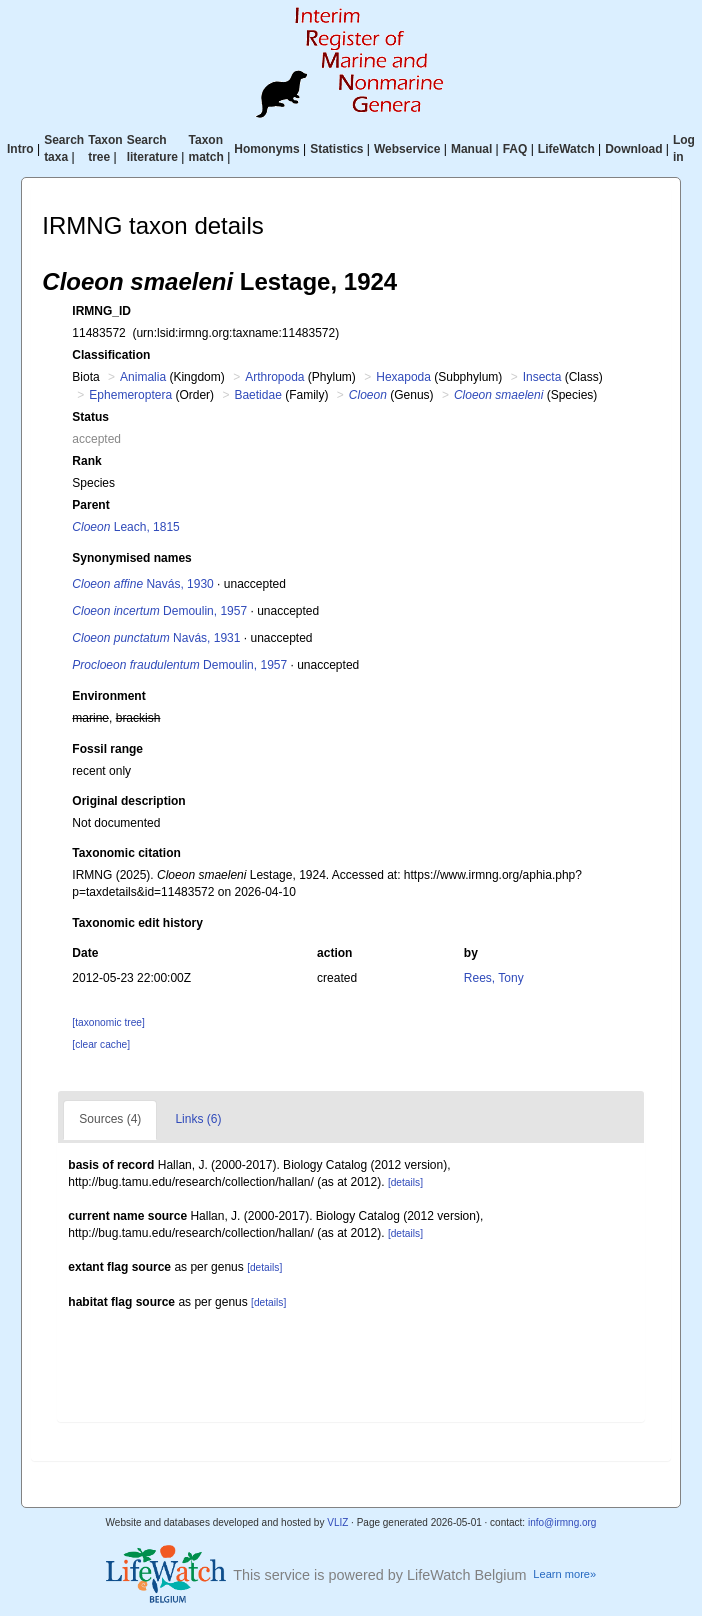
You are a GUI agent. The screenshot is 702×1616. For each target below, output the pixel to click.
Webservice (407, 149)
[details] (405, 1182)
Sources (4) (110, 1119)
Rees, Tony (494, 978)
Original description (128, 801)
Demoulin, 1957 (159, 611)
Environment (108, 696)
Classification (111, 355)
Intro (20, 149)
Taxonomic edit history (137, 923)
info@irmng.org (562, 1522)
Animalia (143, 377)
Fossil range (107, 749)
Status (90, 417)
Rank (86, 461)
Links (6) (198, 1119)
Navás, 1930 (142, 584)
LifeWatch (566, 149)
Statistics (336, 149)
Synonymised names (131, 558)
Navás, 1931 (156, 638)
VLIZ (337, 1522)
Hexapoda (403, 377)
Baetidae (257, 395)
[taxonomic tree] (108, 1022)
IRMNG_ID (101, 311)
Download (633, 149)
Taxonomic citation (126, 853)
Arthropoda (274, 377)
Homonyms (266, 149)
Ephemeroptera (130, 395)
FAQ (515, 149)
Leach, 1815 (125, 527)
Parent (90, 505)
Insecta (542, 377)
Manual (471, 149)
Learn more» (564, 1574)
